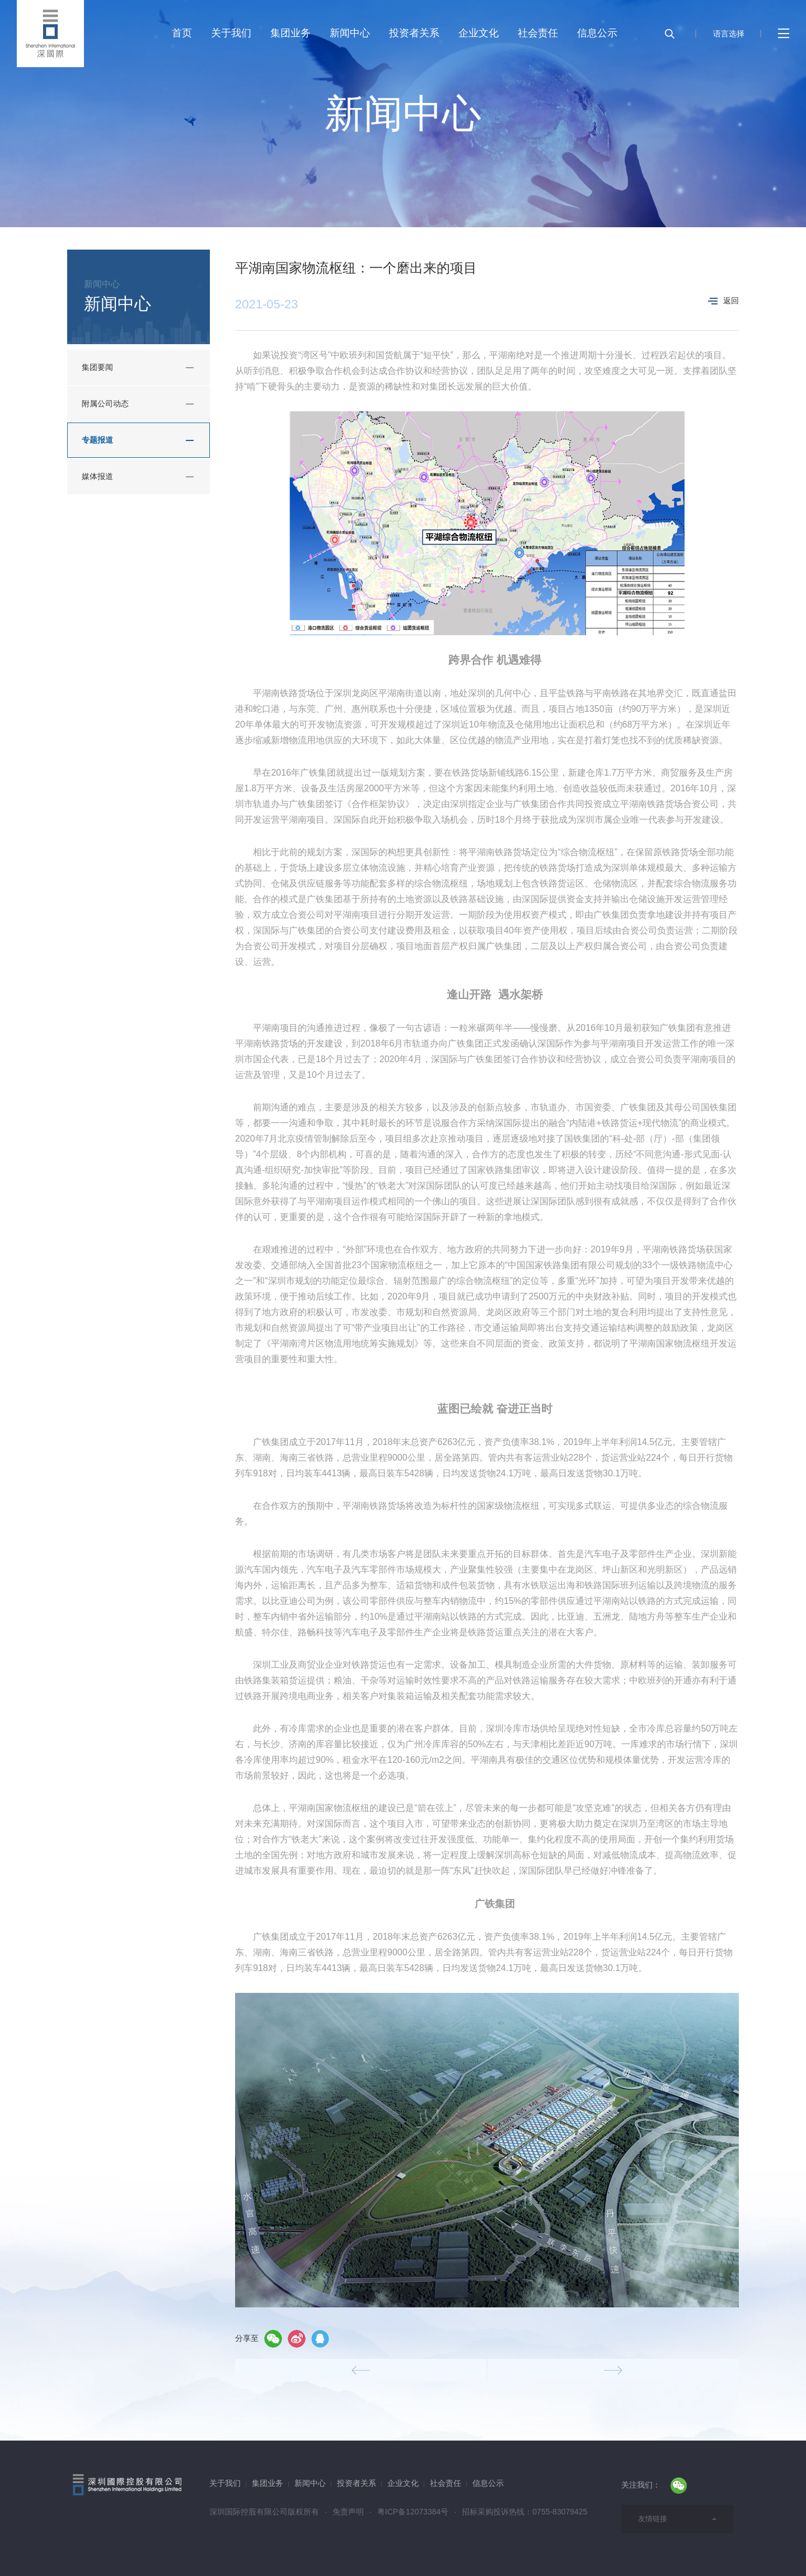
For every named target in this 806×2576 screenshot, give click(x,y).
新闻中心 (350, 33)
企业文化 (478, 33)
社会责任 (538, 33)
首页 (182, 33)
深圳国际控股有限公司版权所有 (264, 2511)
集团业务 (290, 33)
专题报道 (97, 439)
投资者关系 (414, 33)
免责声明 (348, 2511)
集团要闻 (97, 367)
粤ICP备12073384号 (413, 2511)
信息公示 (597, 33)
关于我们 (231, 33)
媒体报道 (97, 476)
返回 (723, 300)
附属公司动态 (105, 403)
